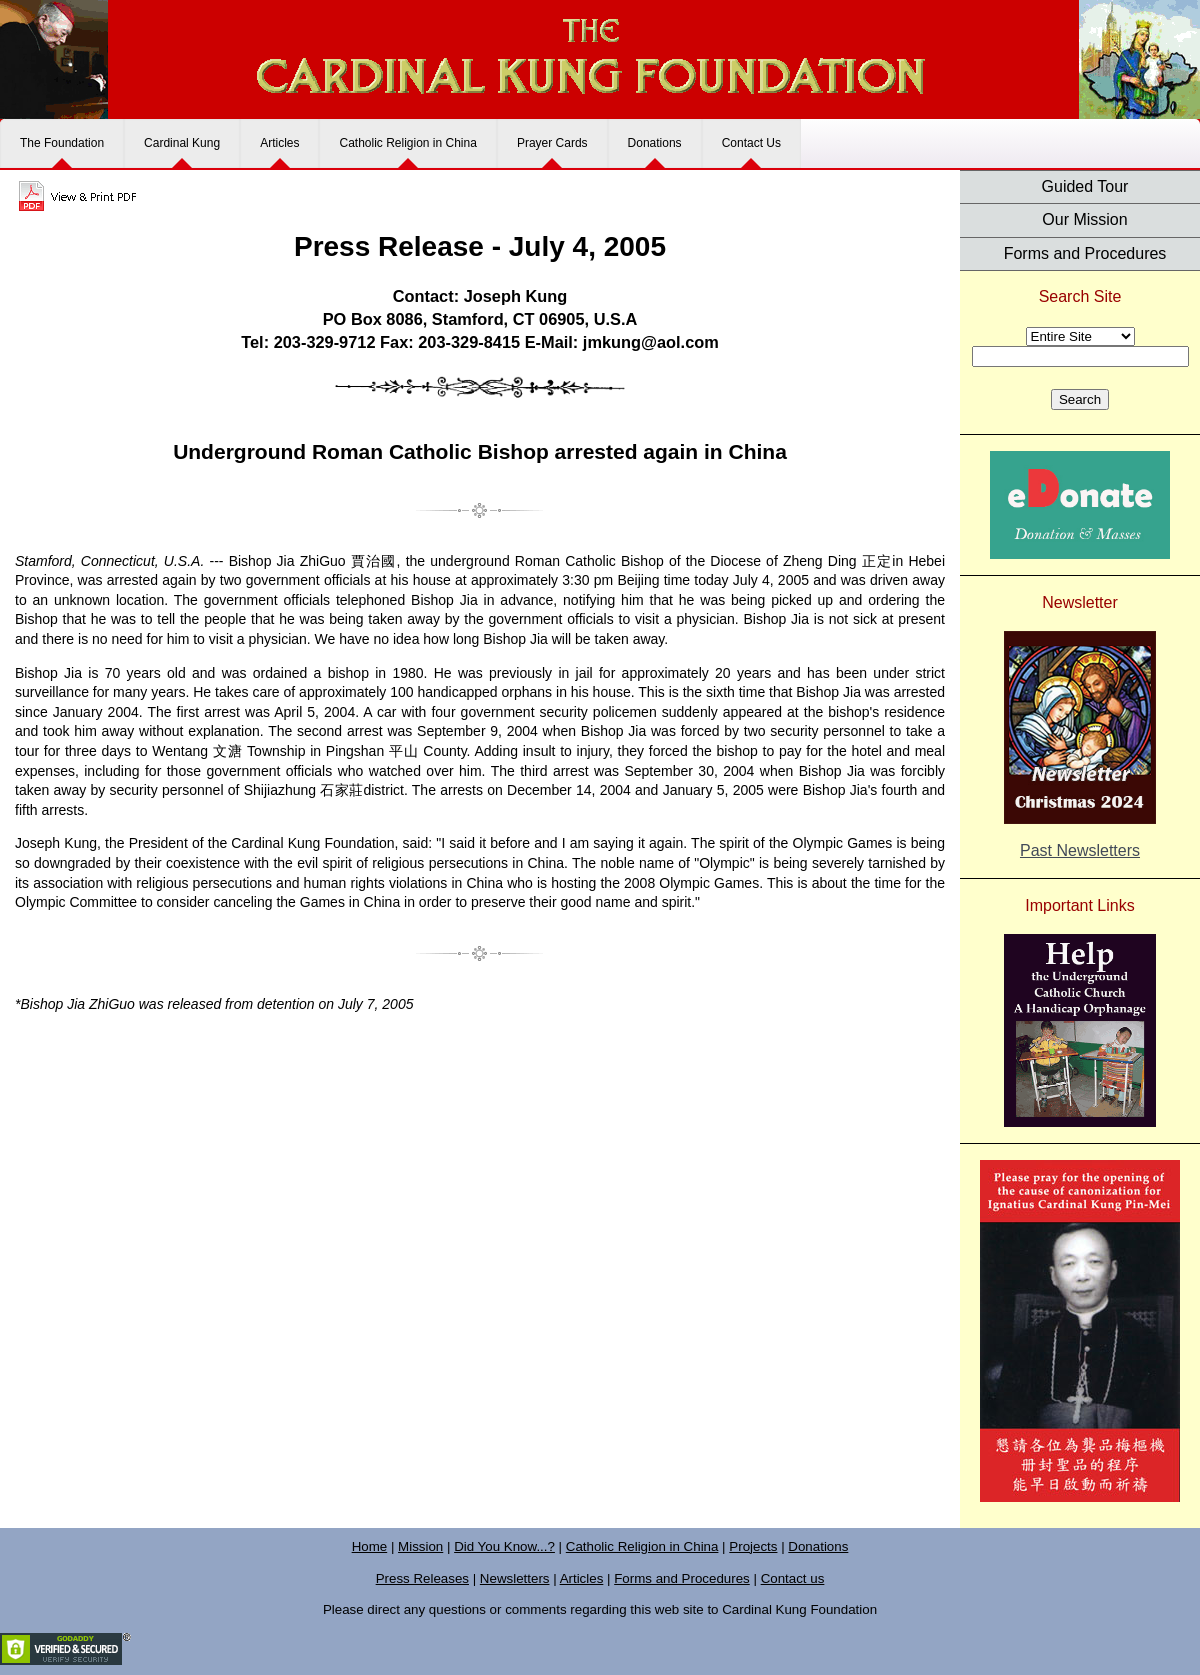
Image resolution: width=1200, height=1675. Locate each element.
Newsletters (515, 1578)
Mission (420, 1546)
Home (370, 1546)
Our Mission (1084, 219)
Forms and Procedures (1085, 253)
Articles (279, 143)
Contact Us (751, 143)
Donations (655, 143)
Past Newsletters (1080, 850)
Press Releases (422, 1578)
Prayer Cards (552, 143)
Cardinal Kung (182, 143)
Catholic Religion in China (407, 143)
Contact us (793, 1578)
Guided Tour (1085, 186)
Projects (753, 1546)
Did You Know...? (504, 1546)
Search (1080, 399)
